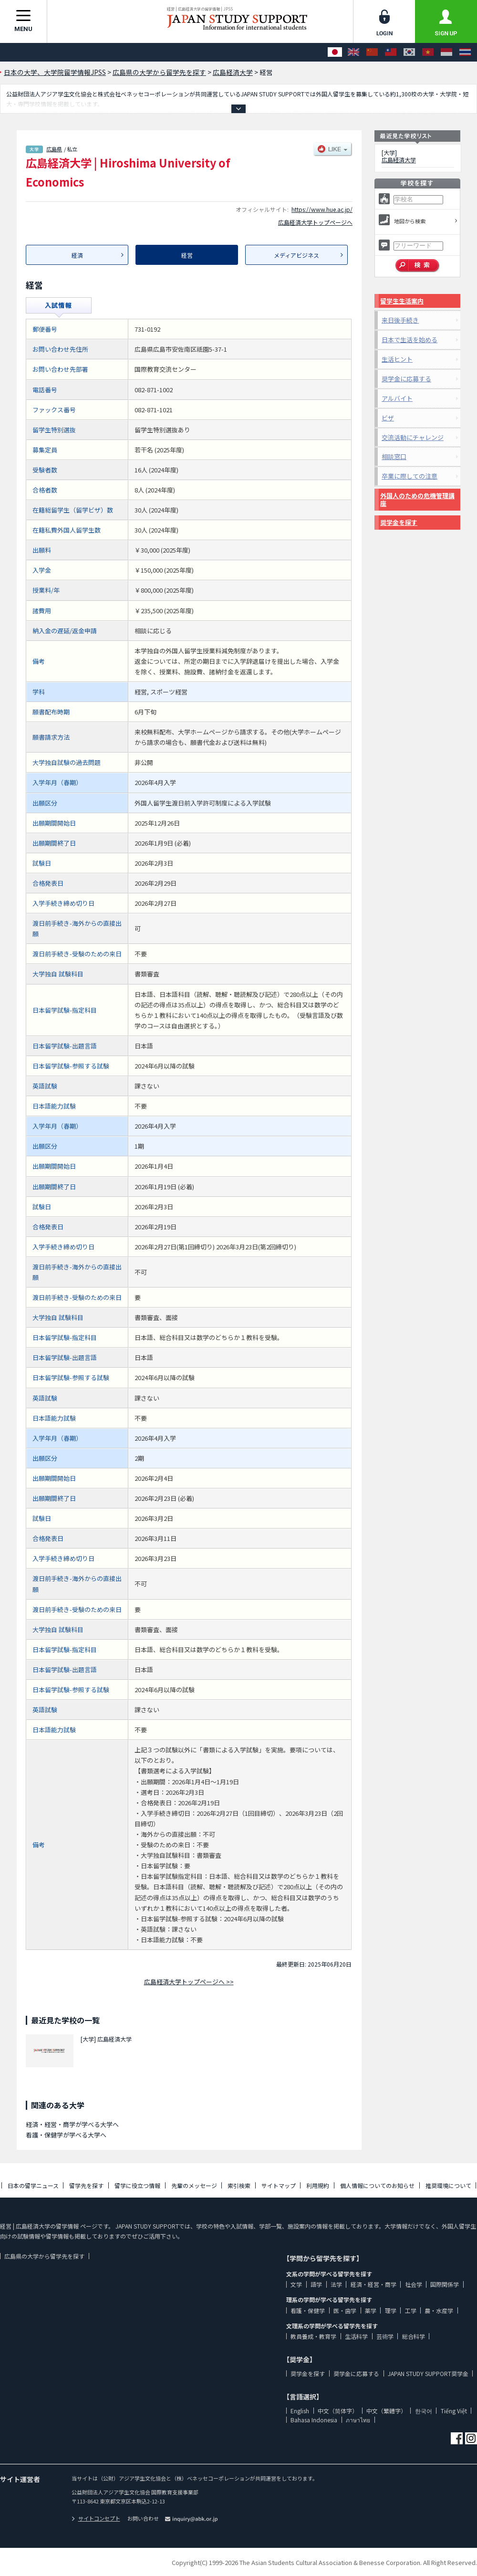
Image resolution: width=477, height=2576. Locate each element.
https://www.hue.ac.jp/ (322, 209)
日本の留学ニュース (33, 2185)
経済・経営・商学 (373, 2284)
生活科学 (356, 2336)
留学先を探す (86, 2185)
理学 (390, 2310)
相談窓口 (394, 456)
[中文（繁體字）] (391, 52)
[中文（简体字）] (372, 52)
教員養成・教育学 (313, 2336)
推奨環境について (448, 2185)
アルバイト (397, 398)
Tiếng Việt (454, 2411)
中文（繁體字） (386, 2411)
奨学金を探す (398, 522)
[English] (353, 52)
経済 (77, 255)
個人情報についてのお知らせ (377, 2185)
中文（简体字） (338, 2411)
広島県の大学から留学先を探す (44, 2256)
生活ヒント (397, 359)
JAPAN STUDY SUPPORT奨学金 (428, 2373)
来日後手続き (400, 320)
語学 (316, 2284)
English (299, 2411)
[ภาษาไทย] (465, 52)
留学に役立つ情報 (137, 2185)
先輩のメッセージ (194, 2185)
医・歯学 (344, 2310)
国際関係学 (444, 2284)
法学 (336, 2284)
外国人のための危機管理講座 (417, 499)
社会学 (413, 2284)
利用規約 (317, 2185)
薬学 (370, 2310)
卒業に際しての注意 (409, 476)
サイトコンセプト (96, 2518)
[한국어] (409, 52)
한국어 (423, 2411)
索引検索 (239, 2185)
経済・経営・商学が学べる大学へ (72, 2124)
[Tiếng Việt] (428, 52)
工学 (410, 2310)
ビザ (388, 417)
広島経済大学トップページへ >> (189, 1981)
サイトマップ (278, 2185)
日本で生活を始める (409, 339)
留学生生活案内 (402, 300)
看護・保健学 (307, 2310)
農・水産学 (439, 2310)
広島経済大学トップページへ (315, 222)
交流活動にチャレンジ (413, 437)
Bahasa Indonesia (313, 2420)
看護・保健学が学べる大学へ (66, 2134)
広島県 (54, 149)
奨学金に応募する (406, 378)
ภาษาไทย (358, 2420)
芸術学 (385, 2336)
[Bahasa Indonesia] (446, 52)
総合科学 (413, 2336)
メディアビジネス (296, 255)
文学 (296, 2284)
